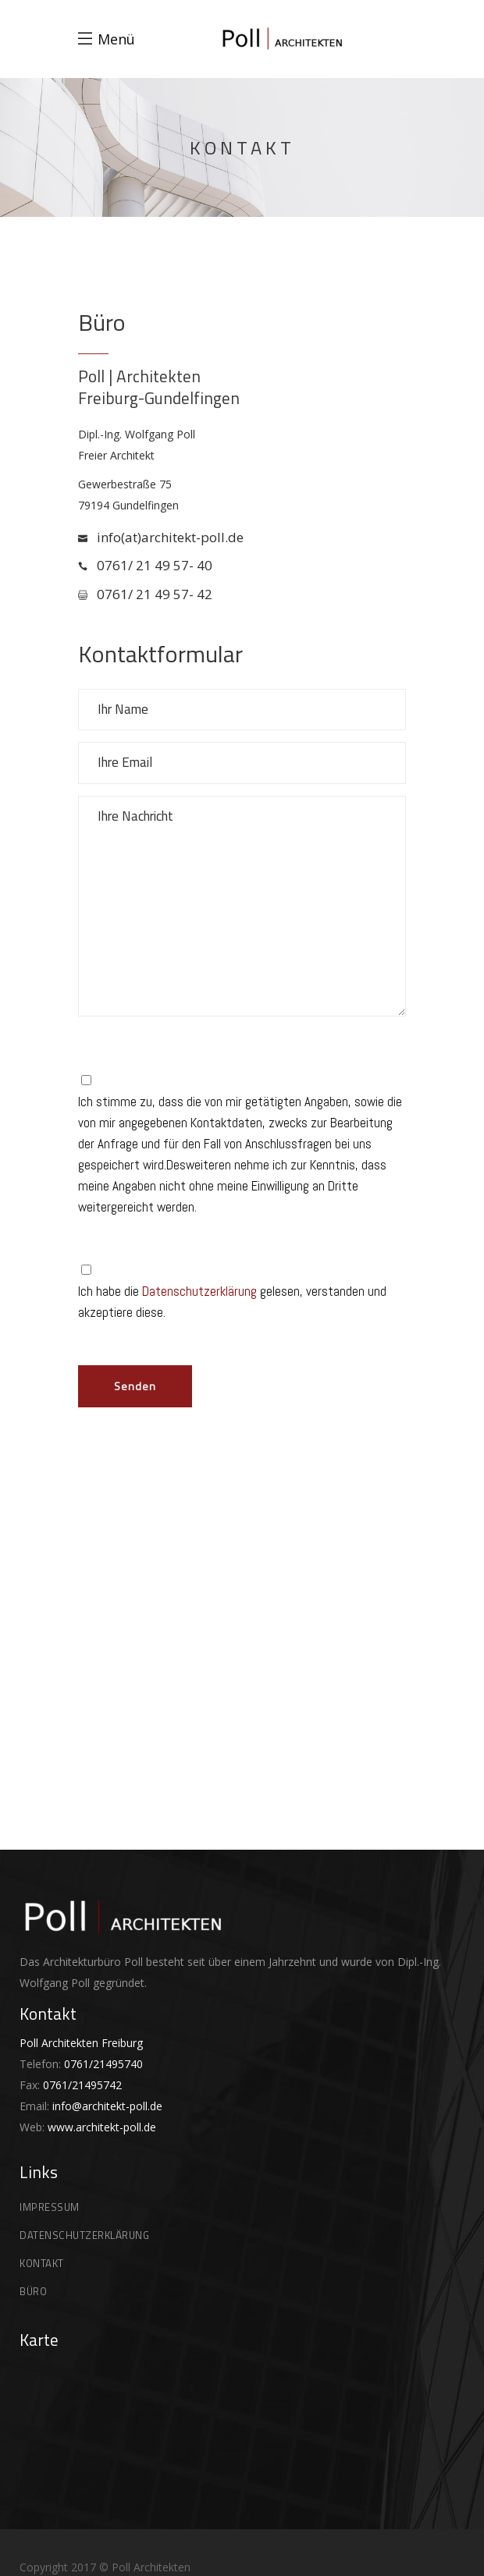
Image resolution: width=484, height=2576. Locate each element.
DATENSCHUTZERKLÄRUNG (84, 2235)
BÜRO (33, 2291)
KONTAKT (42, 2263)
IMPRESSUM (50, 2207)
